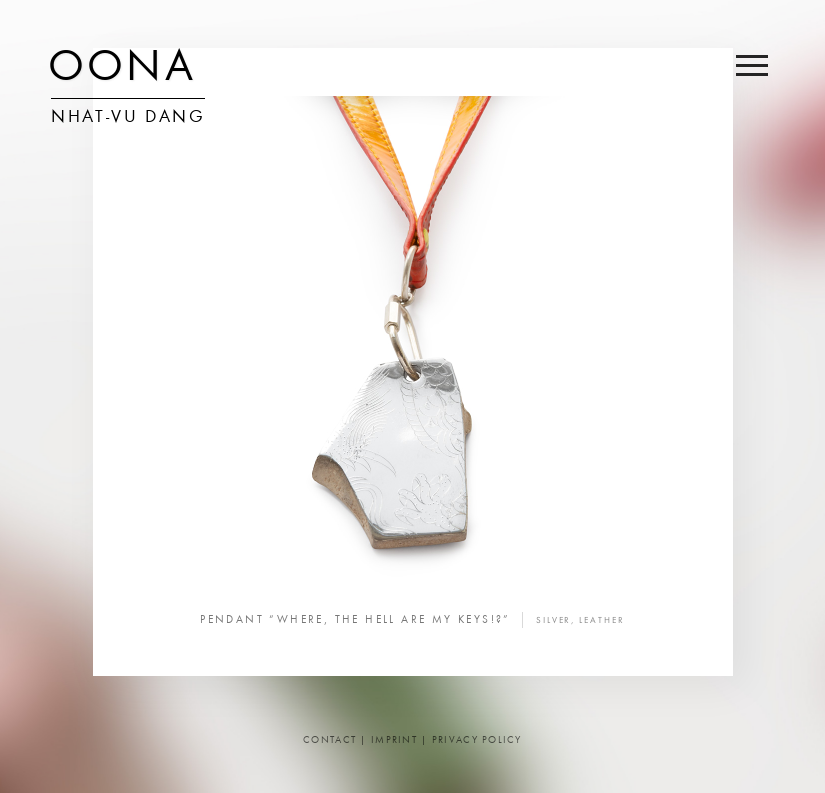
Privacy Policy (477, 740)
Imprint (394, 740)
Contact (329, 740)
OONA (122, 70)
